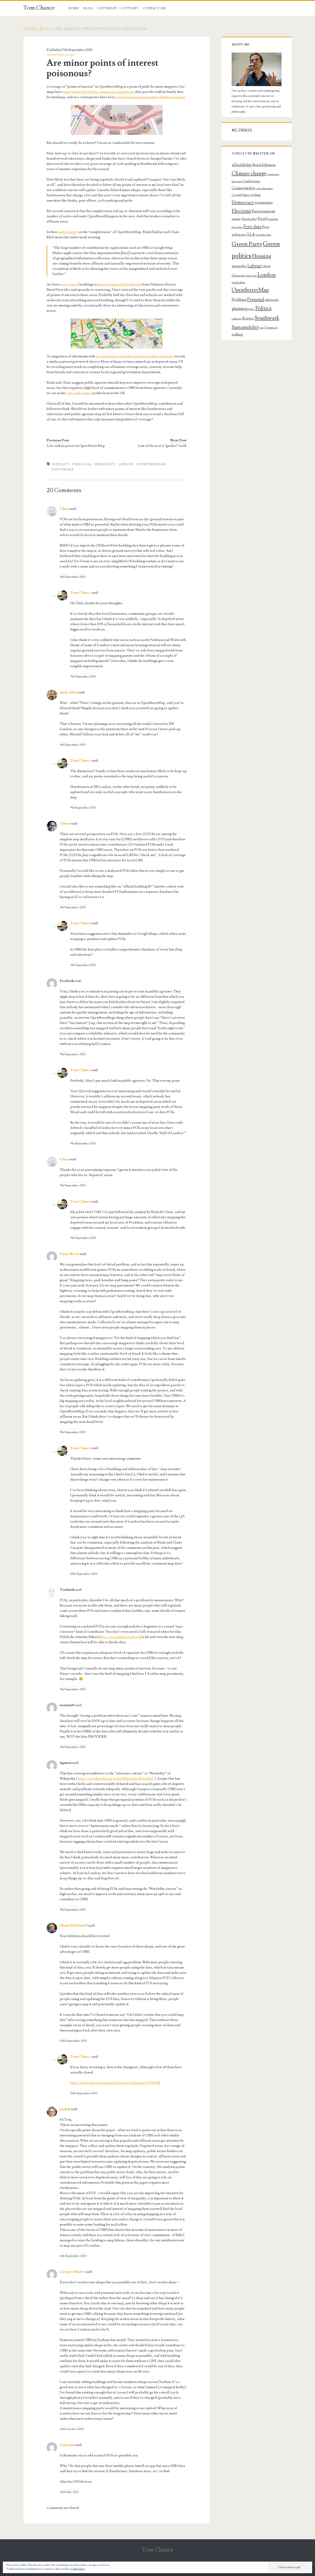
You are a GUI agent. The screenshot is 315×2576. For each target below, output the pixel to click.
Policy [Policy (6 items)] (251, 309)
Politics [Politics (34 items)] (263, 308)
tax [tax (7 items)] (262, 327)
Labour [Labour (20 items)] (254, 266)
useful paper (67, 232)
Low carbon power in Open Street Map (76, 446)
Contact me (154, 8)
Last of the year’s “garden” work (162, 446)
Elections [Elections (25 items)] (241, 211)
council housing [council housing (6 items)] (264, 188)
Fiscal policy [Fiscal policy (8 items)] (249, 219)
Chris (64, 508)
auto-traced (70, 284)
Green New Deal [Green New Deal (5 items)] (263, 235)
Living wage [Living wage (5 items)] (251, 275)
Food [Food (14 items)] (262, 218)
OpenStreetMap (151, 464)
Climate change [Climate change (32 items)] (249, 173)
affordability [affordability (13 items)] (242, 165)
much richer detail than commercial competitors (98, 92)
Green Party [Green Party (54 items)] (247, 244)
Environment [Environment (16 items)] (263, 211)
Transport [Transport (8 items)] (270, 328)
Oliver (65, 823)
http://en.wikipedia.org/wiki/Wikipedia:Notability (116, 1778)
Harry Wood (69, 1254)
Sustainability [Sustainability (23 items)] (245, 327)
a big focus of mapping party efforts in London (150, 97)
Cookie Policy (78, 2569)
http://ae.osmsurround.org (120, 1637)
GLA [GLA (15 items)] (250, 234)
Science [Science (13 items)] (248, 318)
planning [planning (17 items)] (240, 308)
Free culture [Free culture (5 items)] (237, 227)
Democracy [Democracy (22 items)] (243, 202)
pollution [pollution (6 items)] (236, 318)
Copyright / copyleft (118, 8)
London (125, 464)
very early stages (78, 393)
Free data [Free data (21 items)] (252, 227)
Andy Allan (69, 692)
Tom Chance (39, 8)
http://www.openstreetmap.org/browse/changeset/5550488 (115, 2083)
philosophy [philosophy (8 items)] (272, 300)
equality (61, 464)
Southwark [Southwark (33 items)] (267, 318)
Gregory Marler (72, 2272)
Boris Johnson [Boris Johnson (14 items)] (263, 164)
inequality (105, 464)
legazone (67, 2445)
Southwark (63, 469)
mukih (65, 2109)
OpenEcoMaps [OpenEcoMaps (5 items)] (238, 282)
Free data (81, 464)
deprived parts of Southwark (119, 284)
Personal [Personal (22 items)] (255, 299)
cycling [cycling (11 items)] (255, 195)
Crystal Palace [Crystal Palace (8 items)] (240, 195)
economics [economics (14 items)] (264, 202)
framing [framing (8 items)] (272, 219)
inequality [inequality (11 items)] (239, 266)
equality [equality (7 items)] (236, 219)
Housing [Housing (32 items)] (261, 256)
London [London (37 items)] (266, 274)
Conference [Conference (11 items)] (251, 181)
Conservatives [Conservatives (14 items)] (243, 188)
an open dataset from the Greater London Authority (134, 356)
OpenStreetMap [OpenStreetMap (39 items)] (250, 290)
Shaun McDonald (74, 1925)
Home (73, 8)
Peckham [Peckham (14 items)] (239, 299)
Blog (88, 8)
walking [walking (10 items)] (237, 334)
